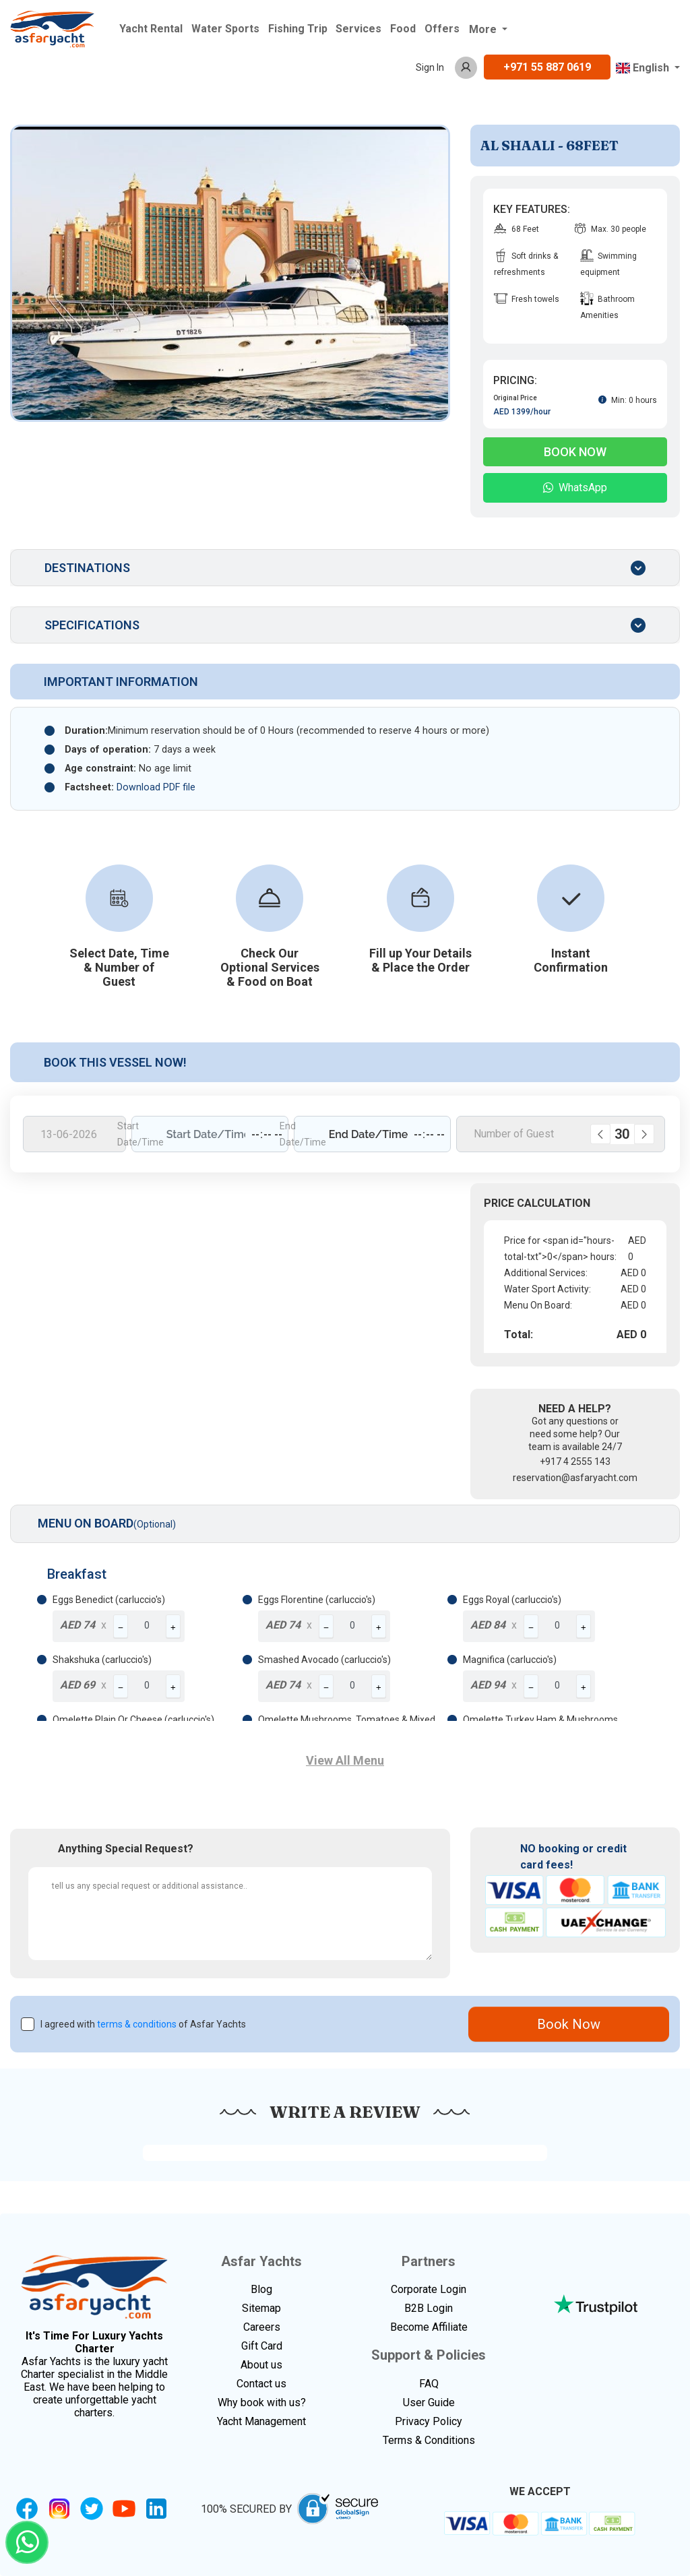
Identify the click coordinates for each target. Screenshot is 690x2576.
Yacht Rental (151, 28)
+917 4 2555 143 (575, 1461)
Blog (261, 2289)
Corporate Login (428, 2289)
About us (261, 2364)
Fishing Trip (297, 28)
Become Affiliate (429, 2327)
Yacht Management (261, 2421)
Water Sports (225, 28)
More (484, 29)
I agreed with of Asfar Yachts (143, 2024)
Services (358, 28)
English (644, 67)
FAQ (429, 2383)
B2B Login (428, 2308)
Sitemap (261, 2308)
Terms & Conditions (429, 2440)
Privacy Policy (428, 2421)
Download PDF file (156, 787)
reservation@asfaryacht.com (575, 1477)
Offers (442, 28)
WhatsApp (575, 487)
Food (403, 28)
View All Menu (345, 1760)
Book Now (575, 452)
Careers (261, 2327)
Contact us (261, 2383)
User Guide (429, 2402)
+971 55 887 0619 (547, 67)
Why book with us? (262, 2402)
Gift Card (261, 2345)
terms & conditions (137, 2024)
